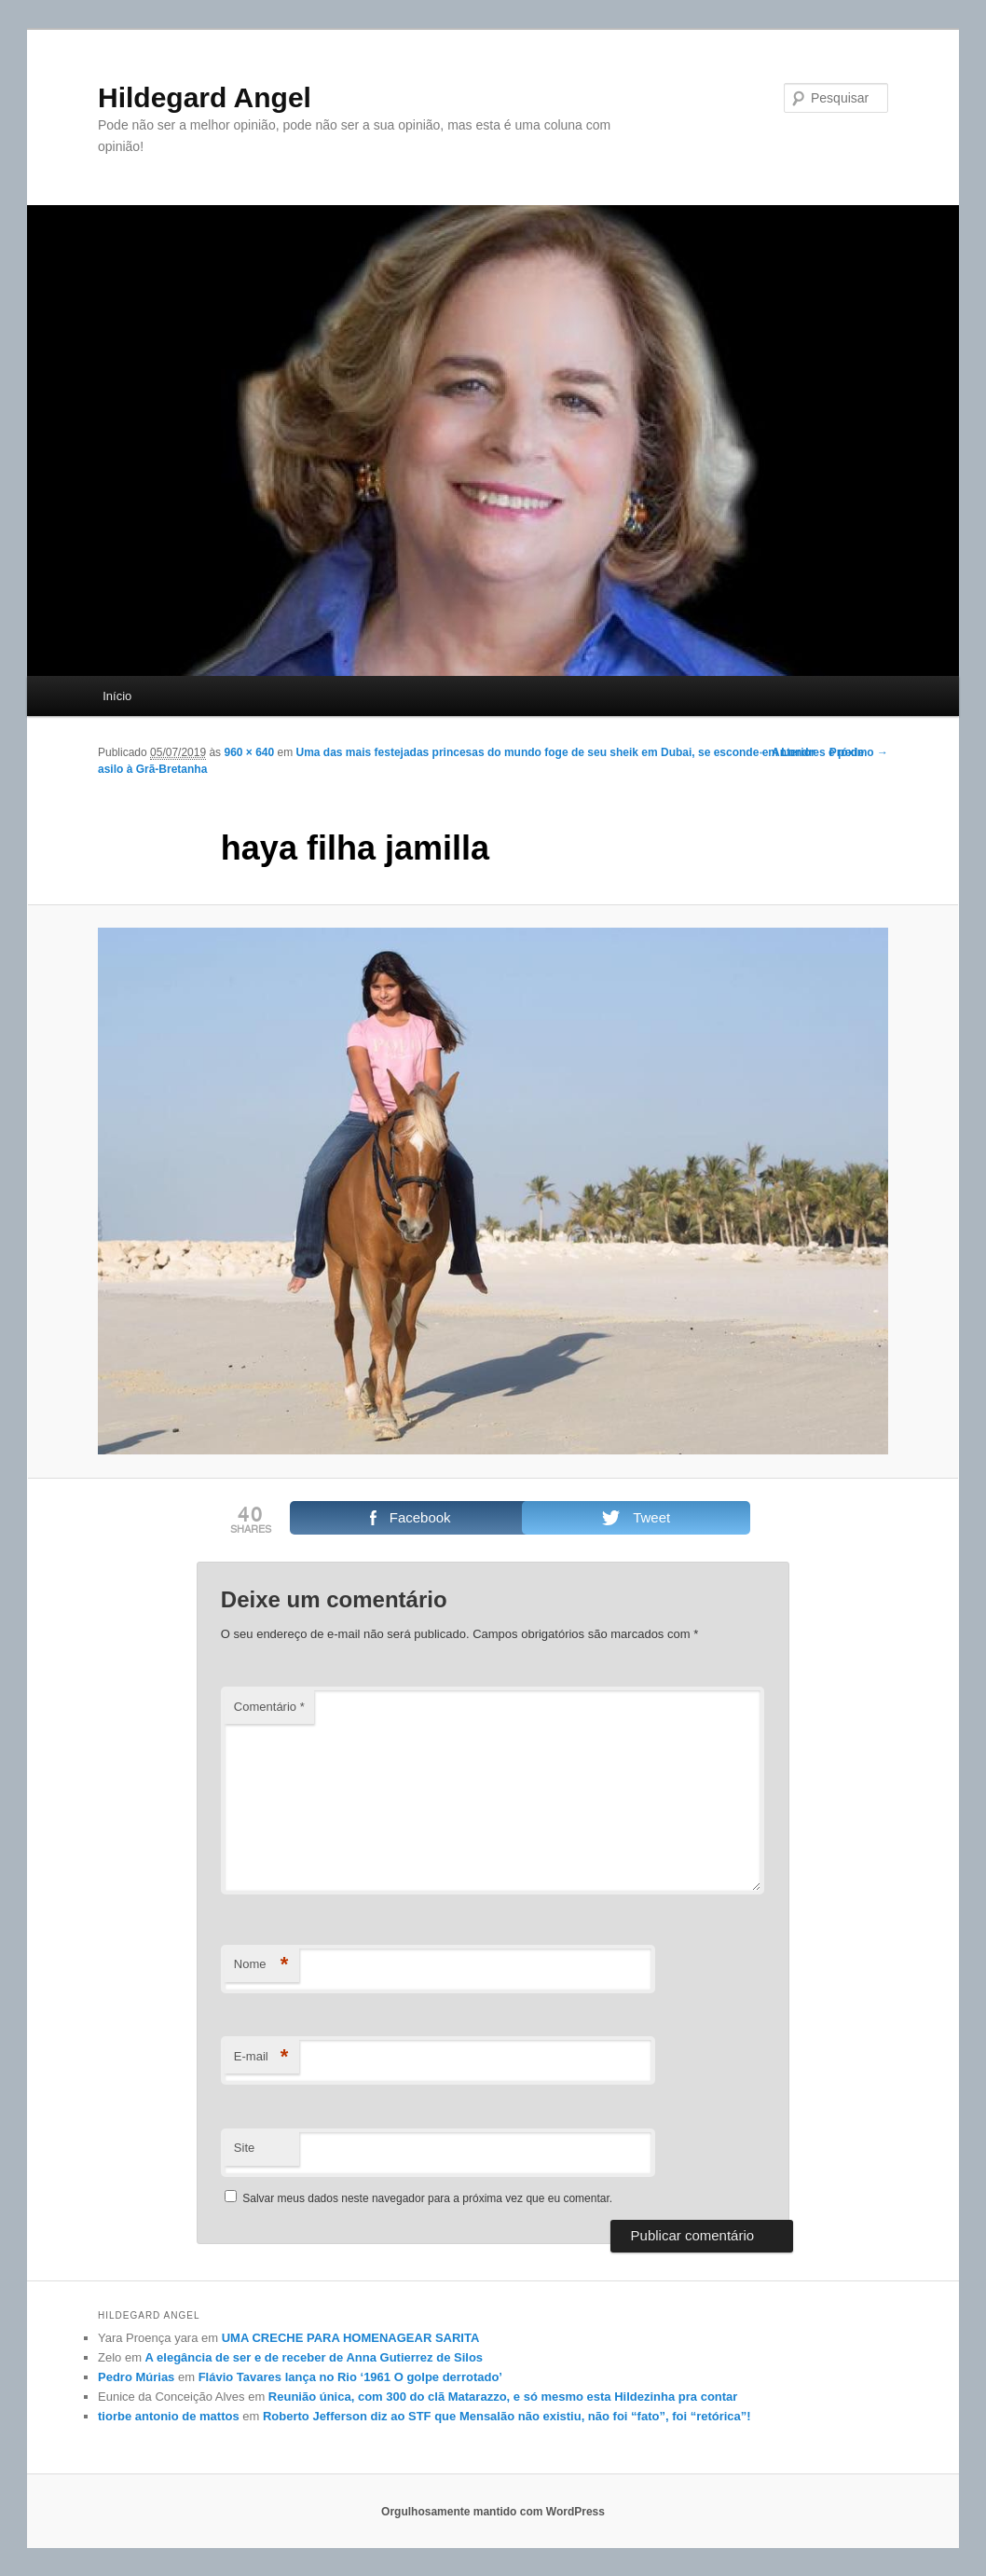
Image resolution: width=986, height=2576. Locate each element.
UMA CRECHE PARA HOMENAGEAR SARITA (351, 2338)
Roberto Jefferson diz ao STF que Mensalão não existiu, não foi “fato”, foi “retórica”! (507, 2416)
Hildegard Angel (204, 97)
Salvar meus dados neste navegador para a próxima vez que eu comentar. (427, 2198)
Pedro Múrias (136, 2377)
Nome (261, 1964)
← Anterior (786, 752)
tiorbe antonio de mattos (169, 2416)
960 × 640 (249, 752)
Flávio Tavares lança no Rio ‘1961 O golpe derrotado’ (350, 2377)
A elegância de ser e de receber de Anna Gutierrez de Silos (314, 2357)
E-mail (261, 2057)
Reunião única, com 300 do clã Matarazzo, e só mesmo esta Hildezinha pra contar (503, 2397)
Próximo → (858, 752)
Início (117, 696)
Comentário (269, 1707)
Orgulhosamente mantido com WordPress (493, 2511)
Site (244, 2148)
